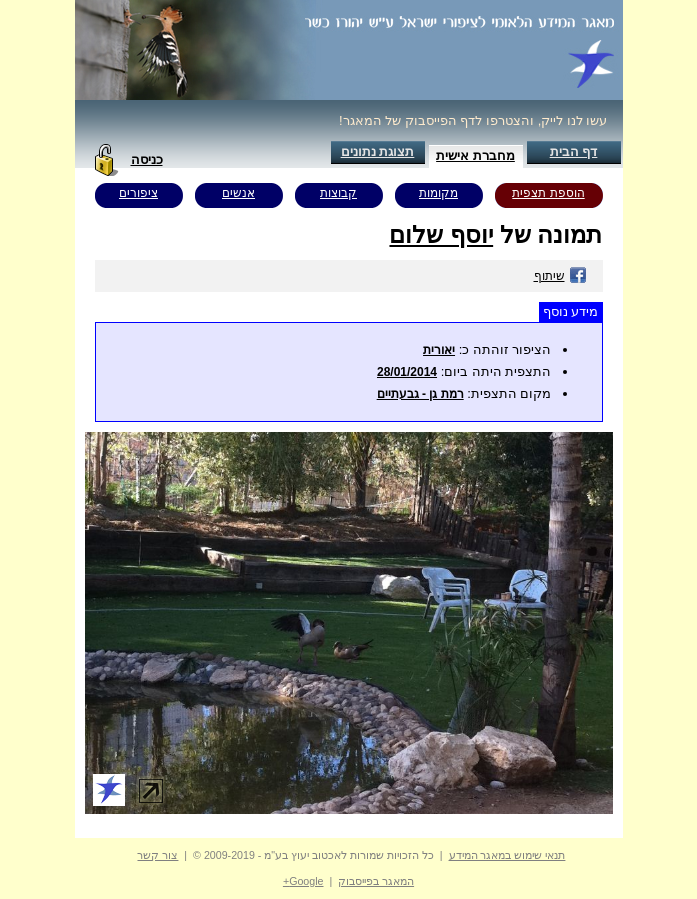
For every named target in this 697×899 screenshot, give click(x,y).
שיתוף (560, 276)
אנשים (238, 193)
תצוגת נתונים (378, 151)
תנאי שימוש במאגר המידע (507, 855)
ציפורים (138, 193)
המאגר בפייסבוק (376, 881)
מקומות (438, 193)
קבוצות (338, 193)
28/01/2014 (407, 372)
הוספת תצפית (548, 193)
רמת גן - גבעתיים (420, 394)
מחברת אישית (475, 155)
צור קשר (157, 855)
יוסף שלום (441, 234)
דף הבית (574, 151)
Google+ (303, 881)
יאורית (439, 350)
